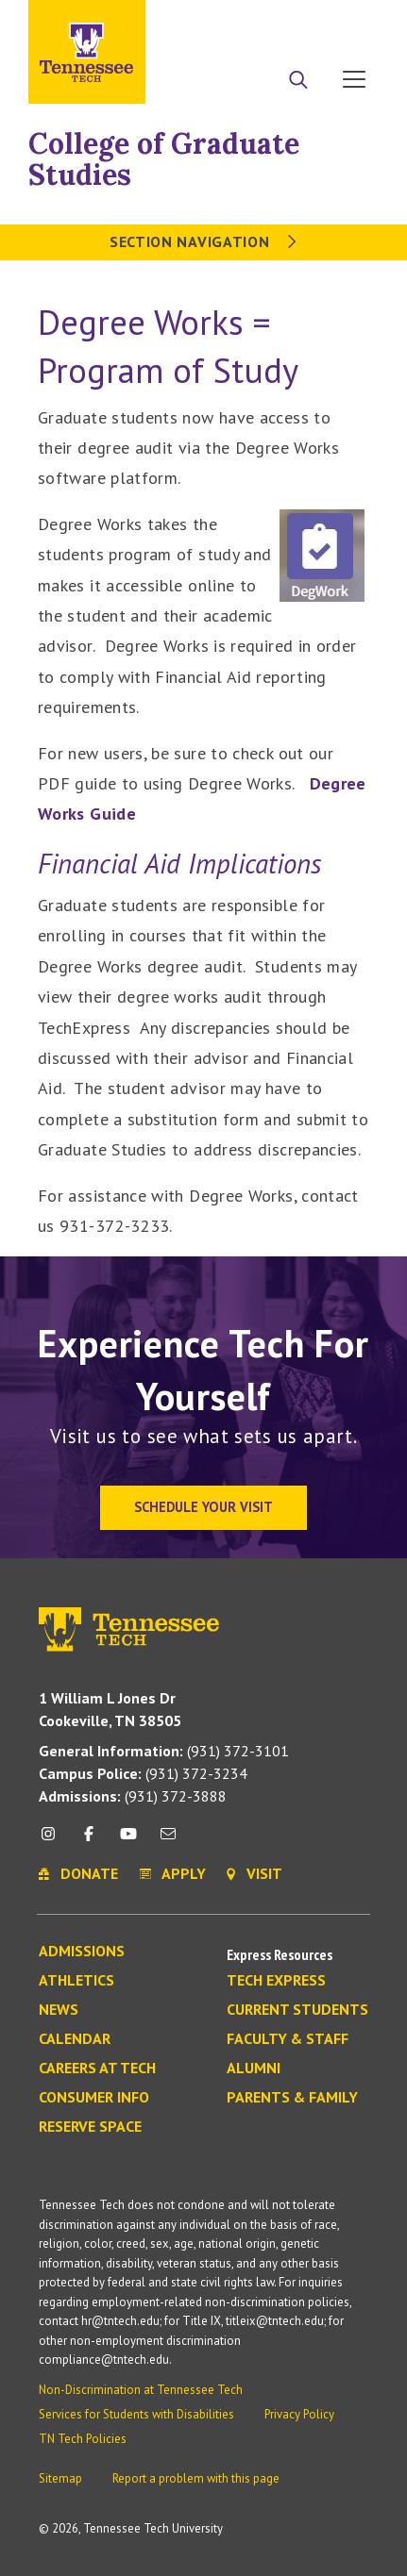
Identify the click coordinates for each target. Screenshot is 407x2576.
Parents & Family (292, 2097)
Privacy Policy (299, 2414)
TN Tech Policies (83, 2439)
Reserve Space (90, 2127)
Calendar (74, 2039)
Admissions (82, 1951)
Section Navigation (203, 241)
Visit (348, 21)
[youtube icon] (128, 1840)
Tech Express (276, 1980)
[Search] (298, 81)
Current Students (297, 2010)
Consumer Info (94, 2097)
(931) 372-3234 (143, 1773)
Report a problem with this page (196, 2478)
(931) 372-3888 (133, 1796)
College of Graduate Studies (163, 158)
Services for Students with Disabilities (136, 2414)
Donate (278, 21)
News (58, 2010)
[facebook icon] (88, 1840)
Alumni (253, 2068)
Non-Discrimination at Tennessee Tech (141, 2390)
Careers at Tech (97, 2068)
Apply (206, 21)
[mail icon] (168, 1840)
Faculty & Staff (287, 2039)
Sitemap (60, 2478)
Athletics (76, 1980)
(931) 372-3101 (164, 1750)
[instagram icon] (53, 1840)
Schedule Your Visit (203, 1507)
